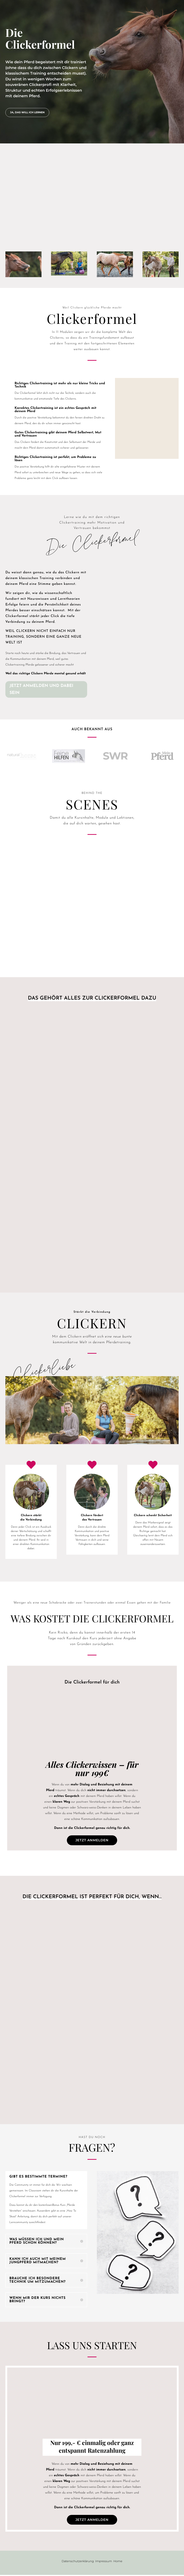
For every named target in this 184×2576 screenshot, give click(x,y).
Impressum (103, 2562)
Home (117, 2562)
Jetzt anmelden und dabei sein (41, 689)
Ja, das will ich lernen (27, 112)
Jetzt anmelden (92, 1840)
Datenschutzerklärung (78, 2562)
